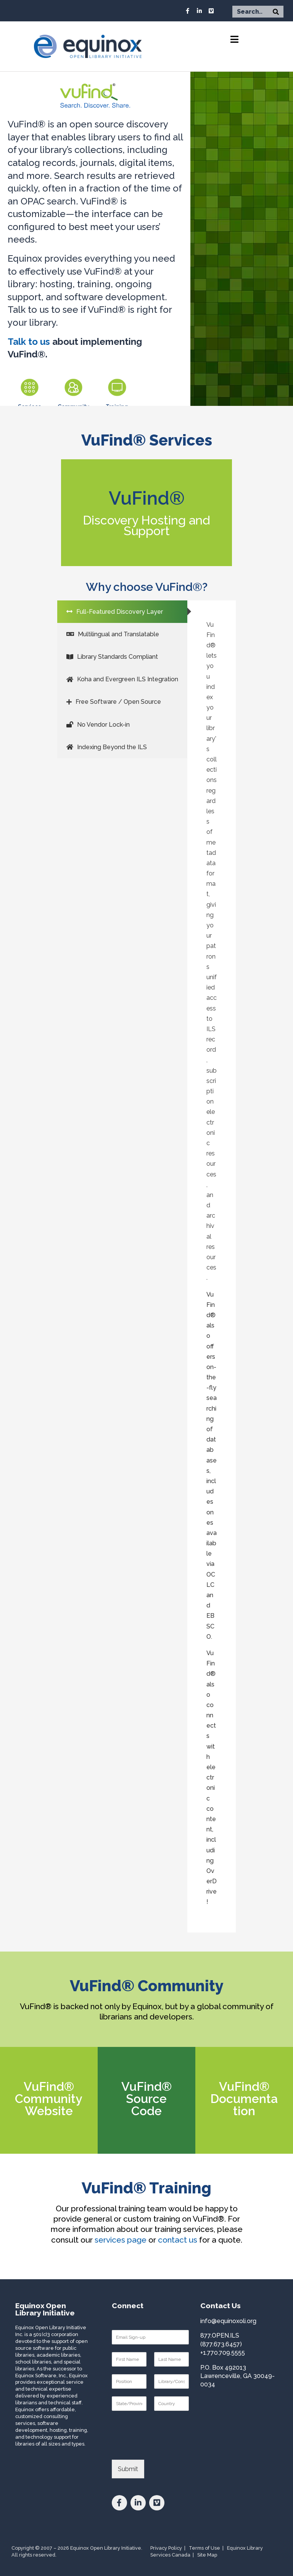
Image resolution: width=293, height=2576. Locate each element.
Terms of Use (204, 2548)
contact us (177, 2240)
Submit (128, 2469)
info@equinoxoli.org (228, 2321)
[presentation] (170, 2447)
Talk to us (29, 341)
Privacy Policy (166, 2548)
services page (120, 2240)
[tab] (122, 611)
